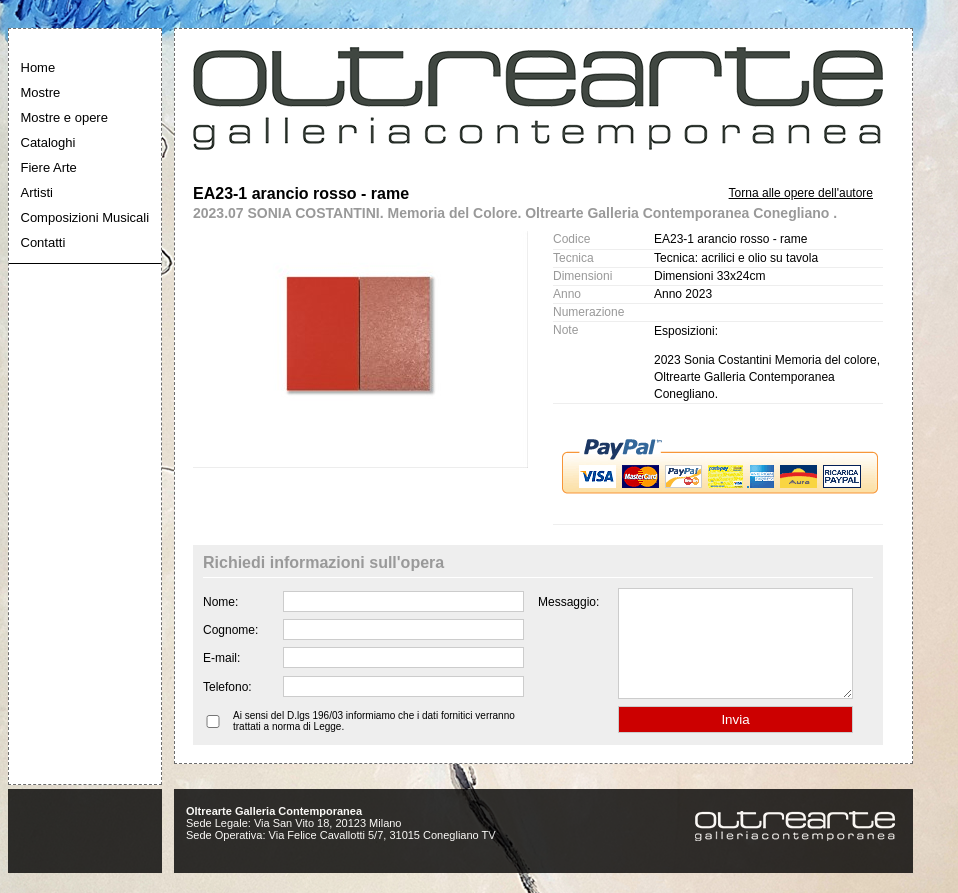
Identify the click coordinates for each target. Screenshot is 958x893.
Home (38, 67)
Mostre (41, 92)
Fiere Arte (49, 167)
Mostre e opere (64, 117)
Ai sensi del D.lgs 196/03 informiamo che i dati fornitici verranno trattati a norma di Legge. (374, 742)
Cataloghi (48, 142)
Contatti (43, 242)
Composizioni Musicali (85, 217)
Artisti (37, 192)
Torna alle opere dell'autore (801, 193)
